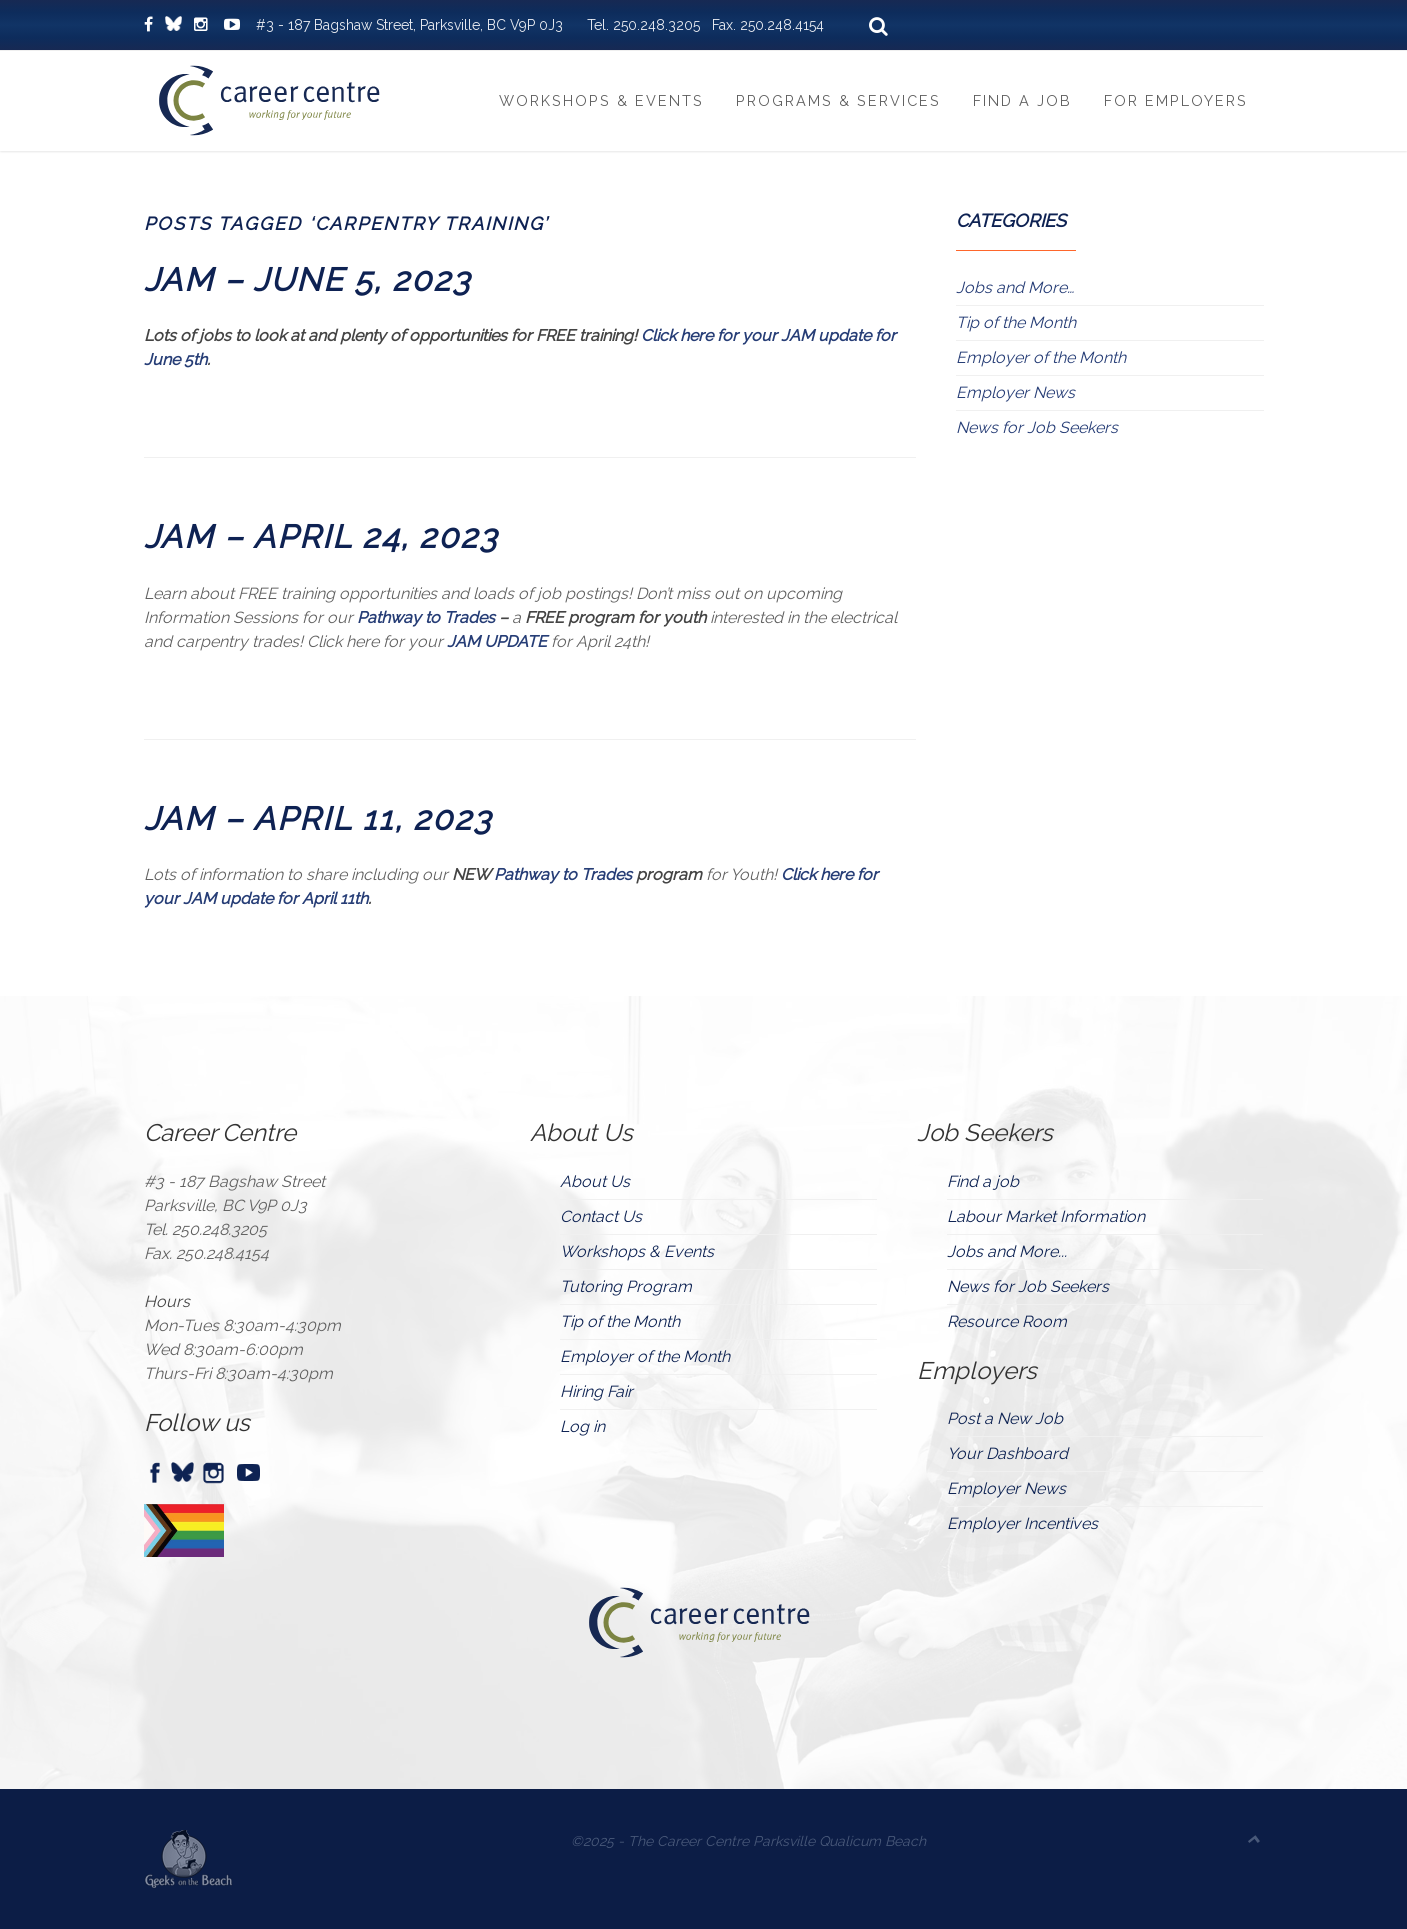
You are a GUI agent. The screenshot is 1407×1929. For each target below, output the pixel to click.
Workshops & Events (601, 100)
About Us (595, 1181)
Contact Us (601, 1216)
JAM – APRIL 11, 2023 (318, 818)
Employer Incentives (1022, 1523)
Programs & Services (838, 100)
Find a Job (1022, 100)
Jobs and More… (1015, 287)
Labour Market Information (1046, 1216)
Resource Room (1007, 1321)
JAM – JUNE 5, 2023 (307, 279)
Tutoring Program (626, 1286)
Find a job (983, 1181)
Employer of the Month (1041, 357)
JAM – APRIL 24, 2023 (321, 536)
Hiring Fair (596, 1391)
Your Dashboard (1007, 1453)
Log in (582, 1426)
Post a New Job (1005, 1418)
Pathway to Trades (426, 617)
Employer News (1015, 392)
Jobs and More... (1007, 1251)
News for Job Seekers (1037, 427)
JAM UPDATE (497, 641)
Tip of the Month (1016, 322)
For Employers (1176, 100)
